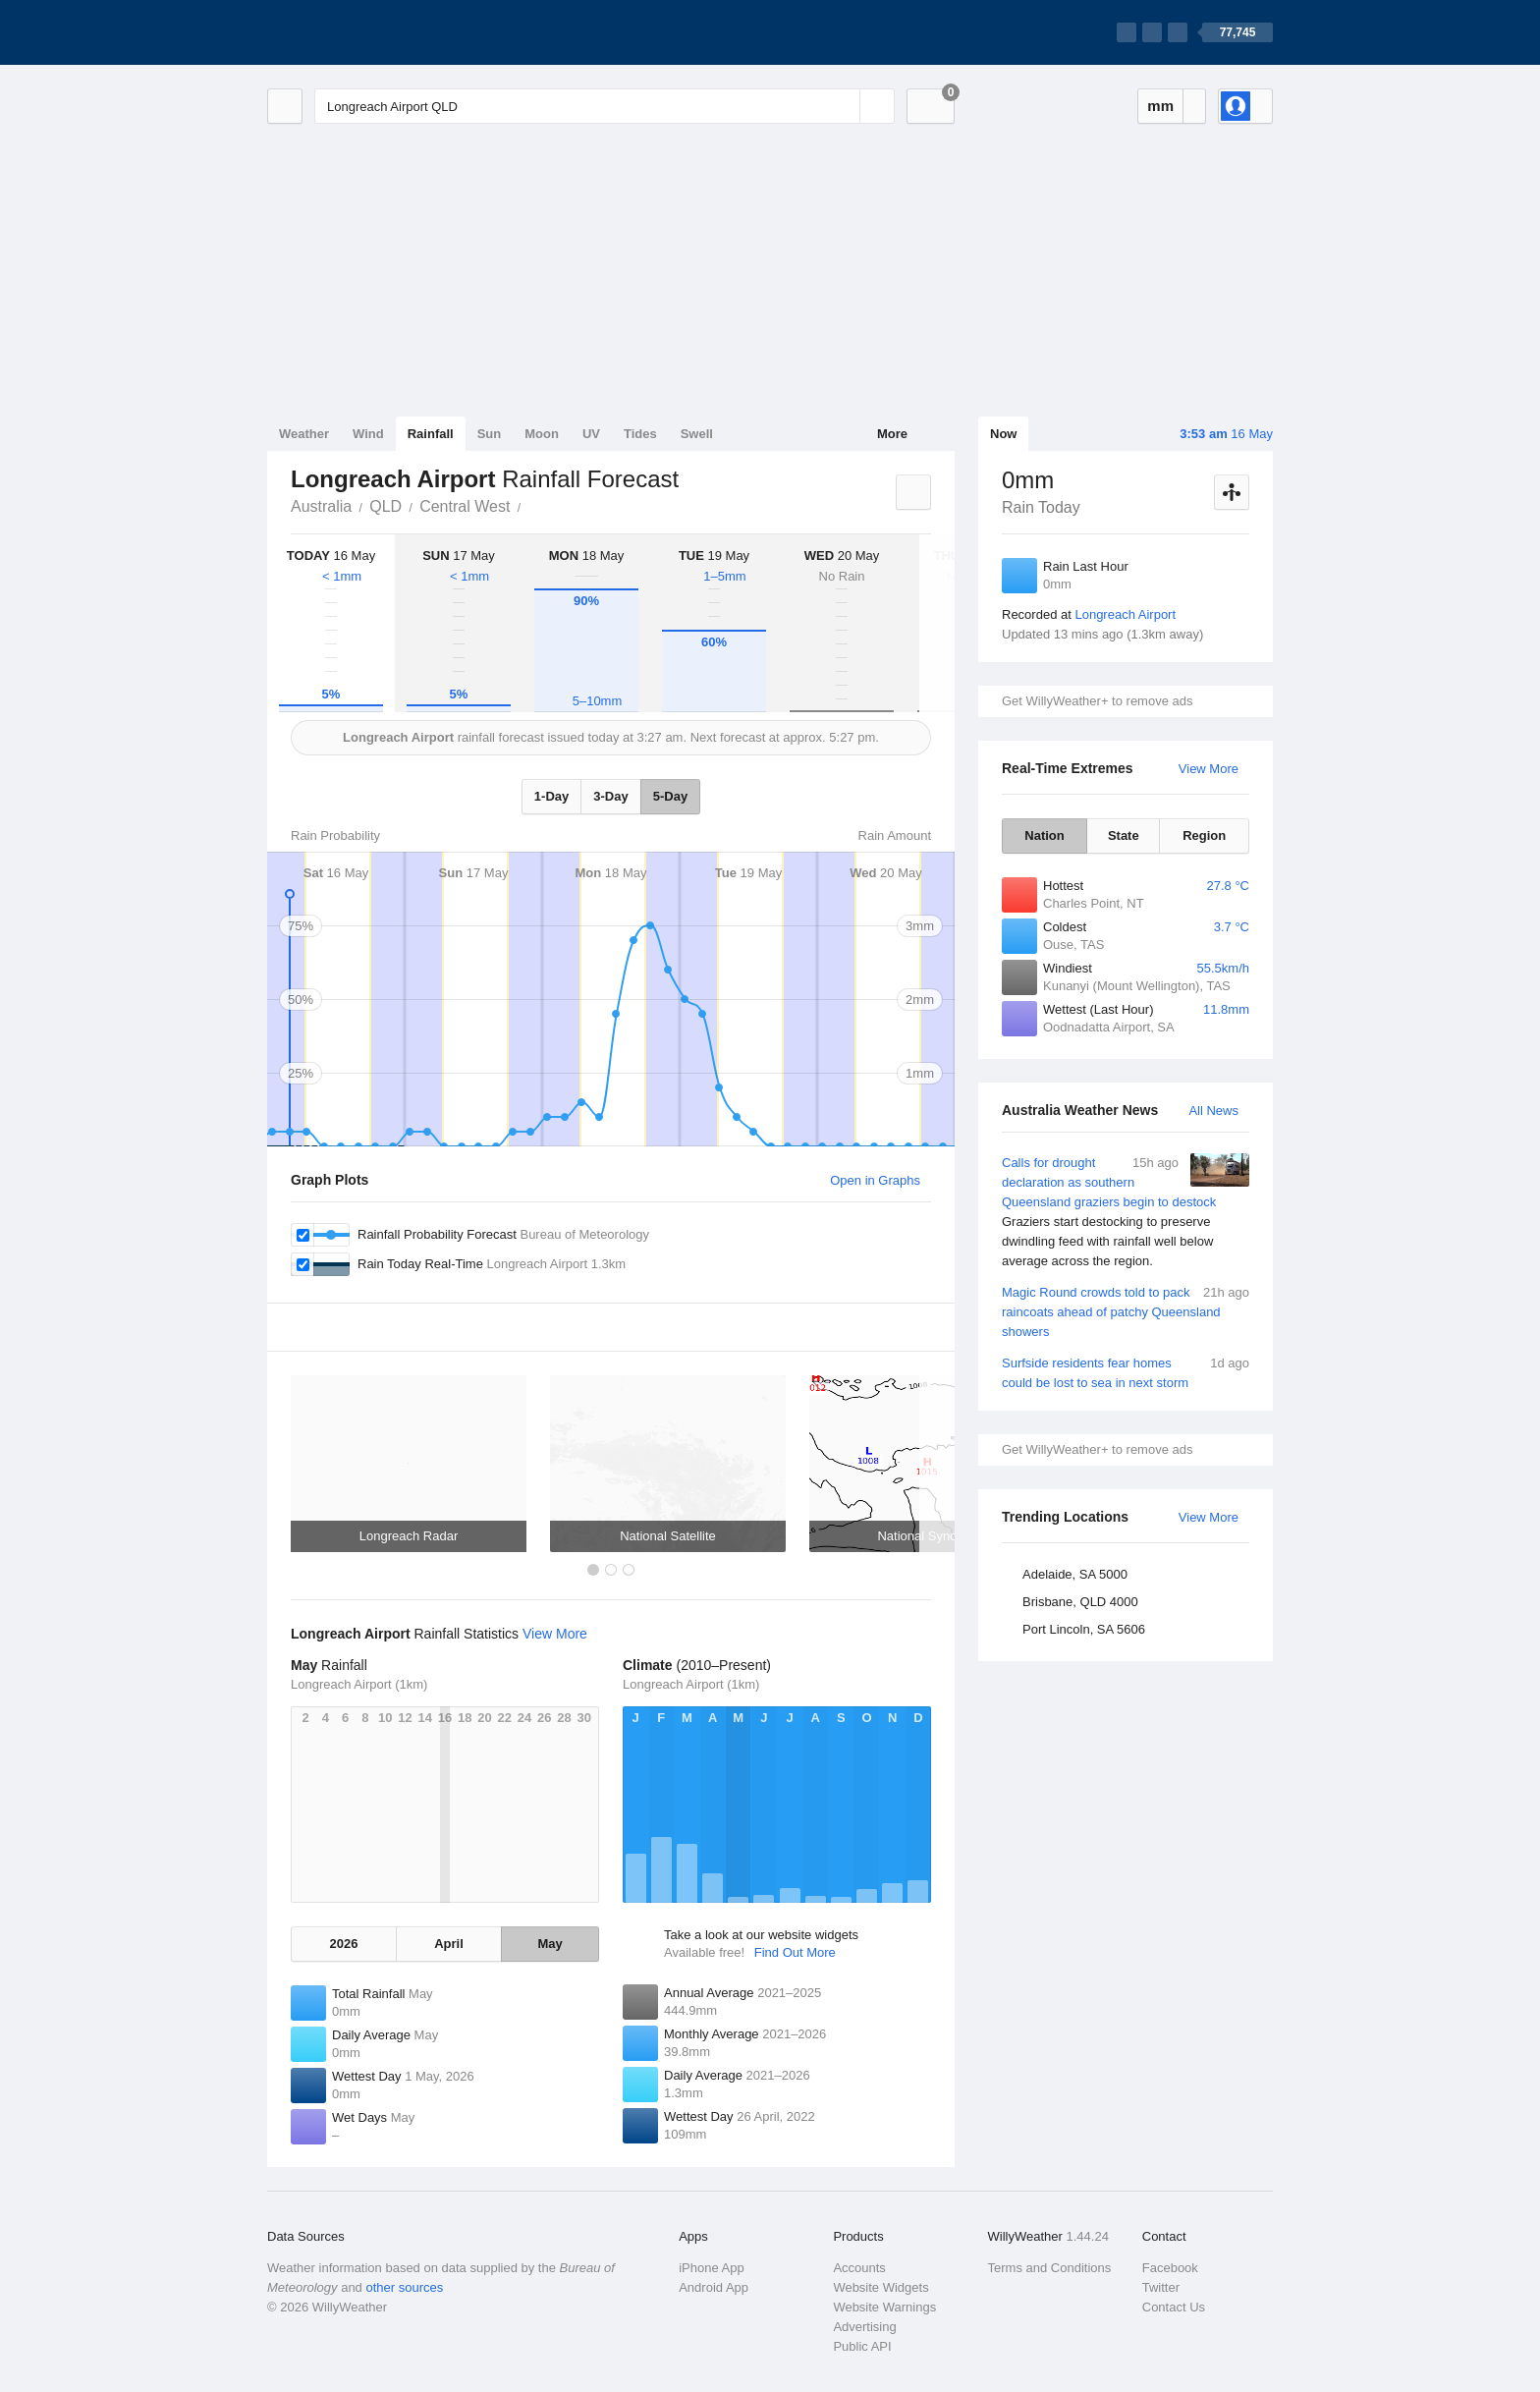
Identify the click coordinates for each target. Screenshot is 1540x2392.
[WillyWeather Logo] (359, 32)
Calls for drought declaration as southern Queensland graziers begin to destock (1125, 1212)
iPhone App (711, 2267)
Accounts (859, 2267)
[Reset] (843, 106)
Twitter (1161, 2287)
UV (591, 433)
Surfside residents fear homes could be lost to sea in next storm (1125, 1372)
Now (1003, 433)
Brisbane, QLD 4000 (1080, 1601)
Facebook (1170, 2267)
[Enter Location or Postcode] (604, 106)
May (549, 1943)
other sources (404, 2287)
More (892, 433)
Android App (713, 2287)
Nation (1044, 835)
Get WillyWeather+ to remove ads (1097, 701)
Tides (640, 433)
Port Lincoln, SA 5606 (1083, 1629)
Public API (862, 2346)
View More (1208, 768)
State (1123, 835)
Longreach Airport (1125, 614)
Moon (541, 433)
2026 (343, 1943)
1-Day (551, 796)
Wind (368, 433)
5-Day (670, 796)
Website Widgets (880, 2287)
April (449, 1943)
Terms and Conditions (1050, 2267)
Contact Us (1173, 2307)
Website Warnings (884, 2307)
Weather (304, 433)
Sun (489, 433)
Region (1204, 835)
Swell (697, 433)
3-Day (610, 796)
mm (1160, 105)
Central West (464, 506)
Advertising (864, 2326)
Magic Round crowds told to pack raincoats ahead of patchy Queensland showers (1125, 1311)
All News (1213, 1110)
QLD (385, 506)
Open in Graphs (875, 1180)
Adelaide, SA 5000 (1075, 1574)
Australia (321, 506)
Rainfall (431, 433)
